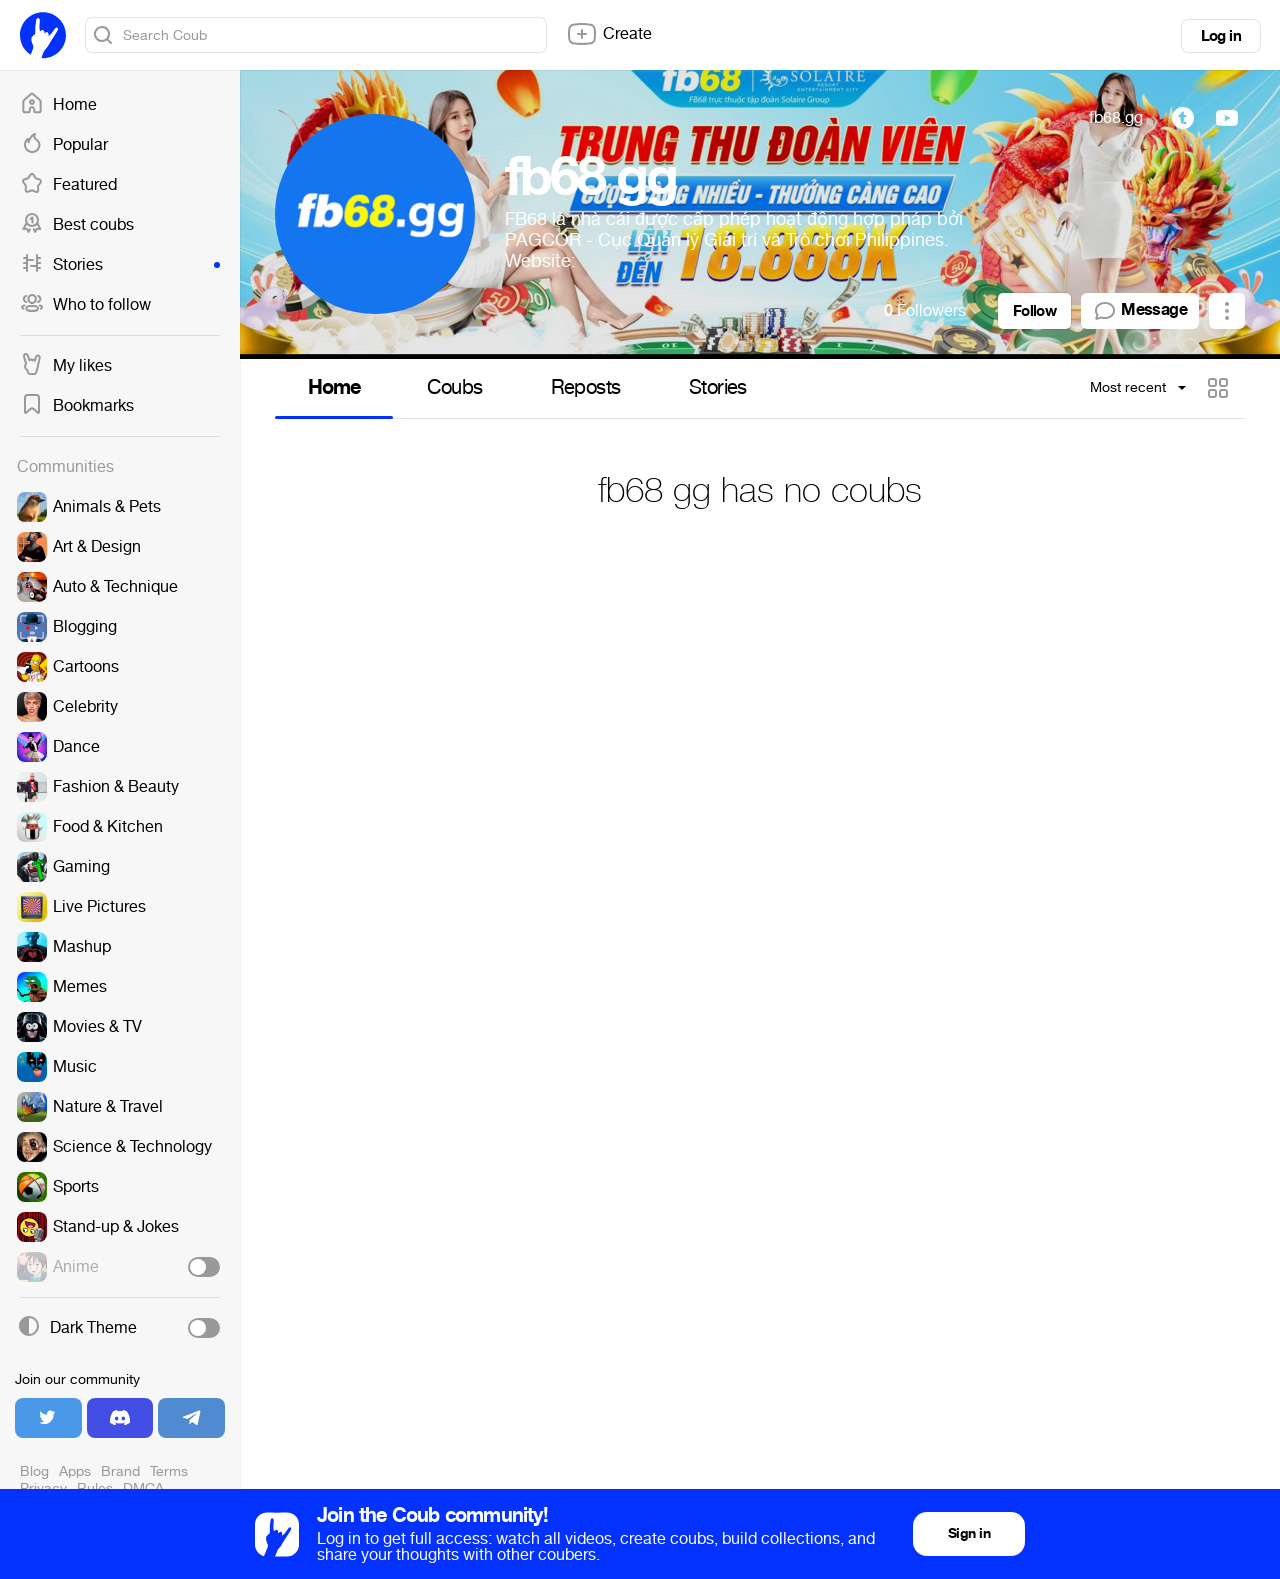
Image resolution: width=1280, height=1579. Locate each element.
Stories (120, 265)
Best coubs (77, 225)
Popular (64, 145)
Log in (1221, 36)
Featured (68, 185)
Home (58, 105)
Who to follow (85, 305)
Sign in (969, 1533)
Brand (120, 1471)
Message (1140, 311)
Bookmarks (77, 406)
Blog (34, 1471)
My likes (66, 366)
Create (609, 34)
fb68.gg (1116, 117)
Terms (169, 1471)
